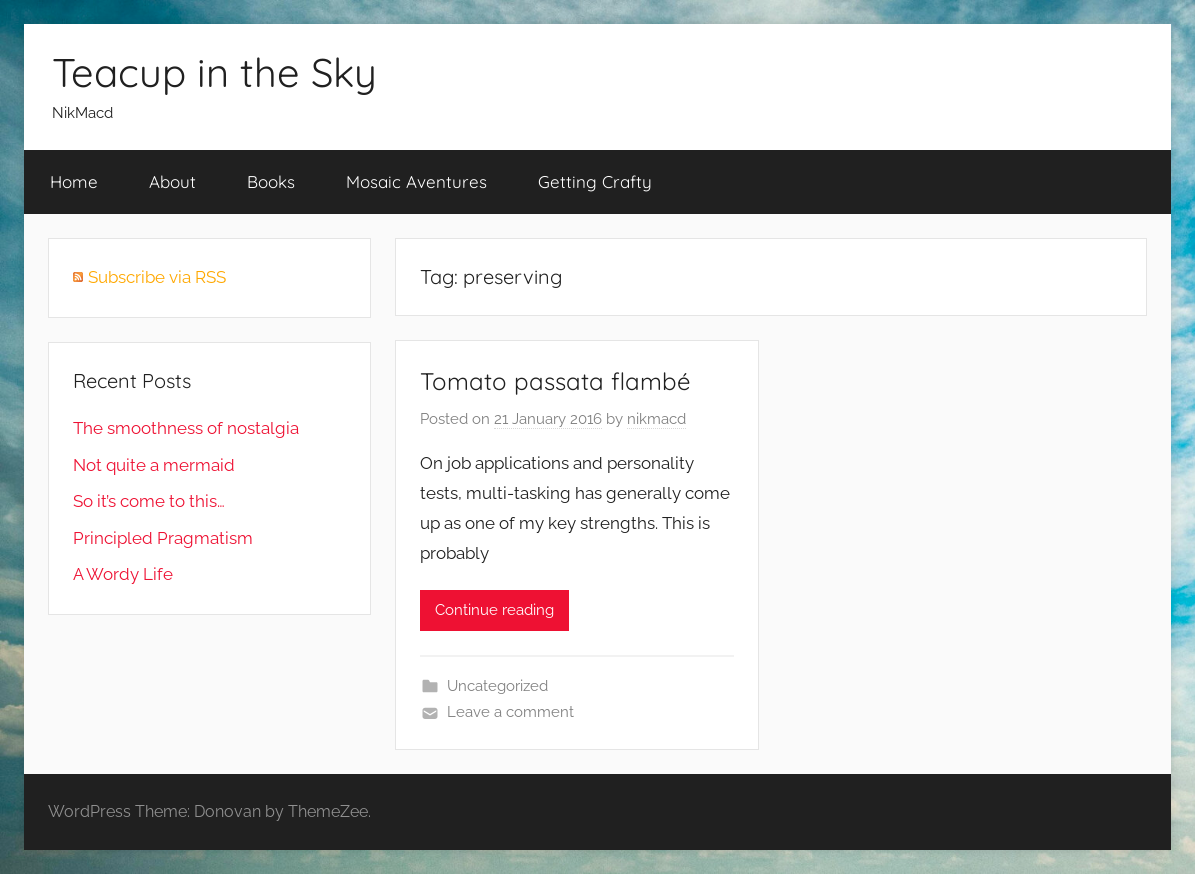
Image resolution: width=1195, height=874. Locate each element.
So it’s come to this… (149, 501)
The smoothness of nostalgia (186, 428)
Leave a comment (510, 712)
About (172, 181)
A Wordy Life (123, 574)
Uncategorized (497, 686)
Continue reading (494, 610)
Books (271, 181)
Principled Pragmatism (163, 538)
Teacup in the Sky (214, 72)
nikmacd (656, 419)
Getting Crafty (595, 181)
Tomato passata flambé (555, 381)
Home (74, 181)
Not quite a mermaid (154, 465)
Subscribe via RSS (157, 277)
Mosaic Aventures (416, 181)
